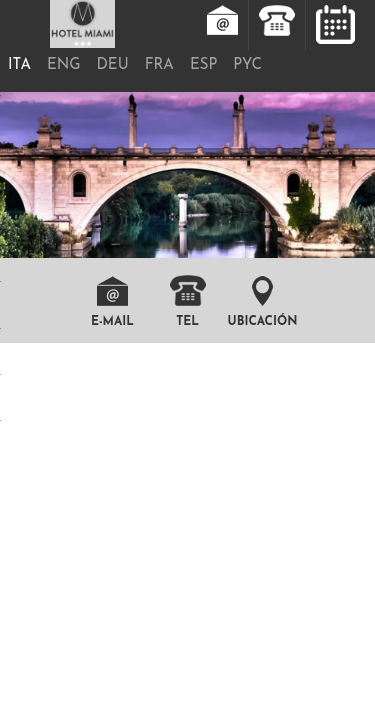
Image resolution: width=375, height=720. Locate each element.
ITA (19, 65)
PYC (247, 65)
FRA (159, 65)
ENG (64, 65)
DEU (113, 65)
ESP (203, 65)
